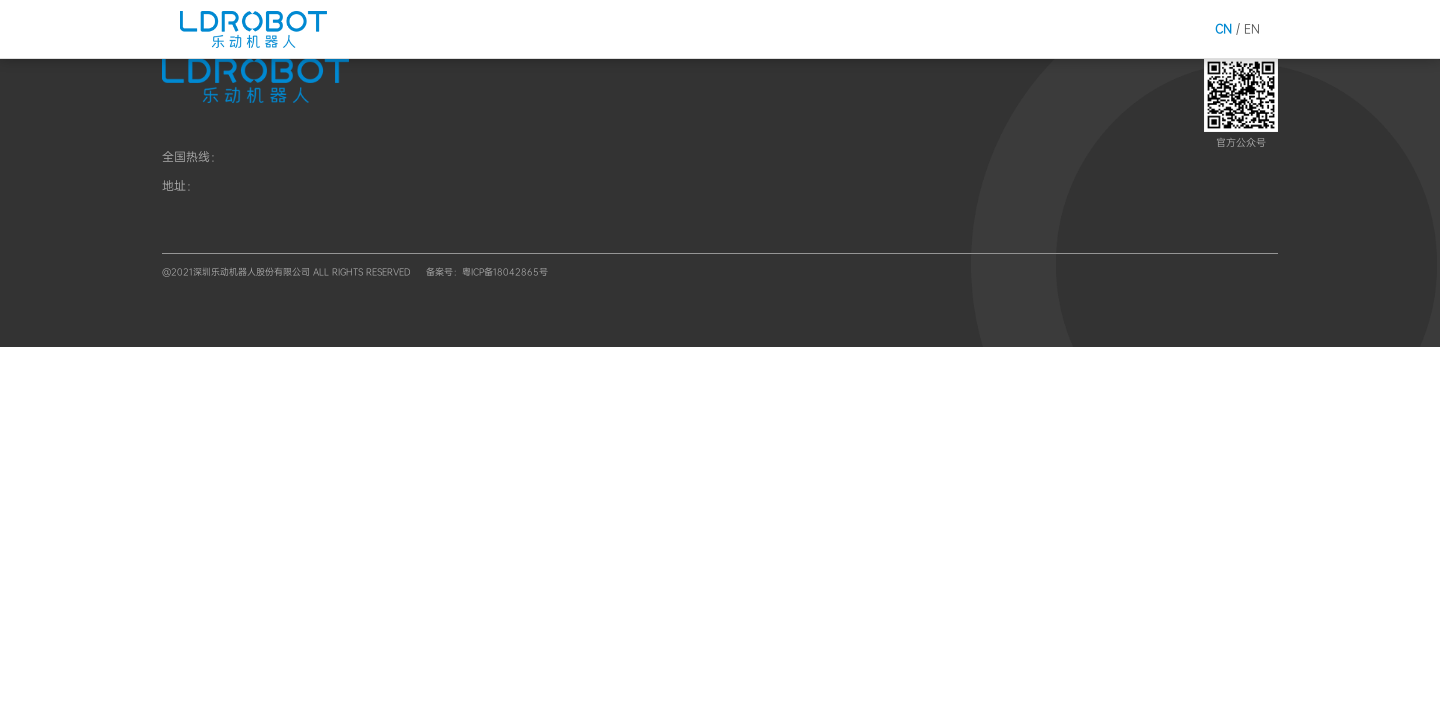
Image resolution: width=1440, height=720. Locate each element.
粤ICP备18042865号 (505, 272)
